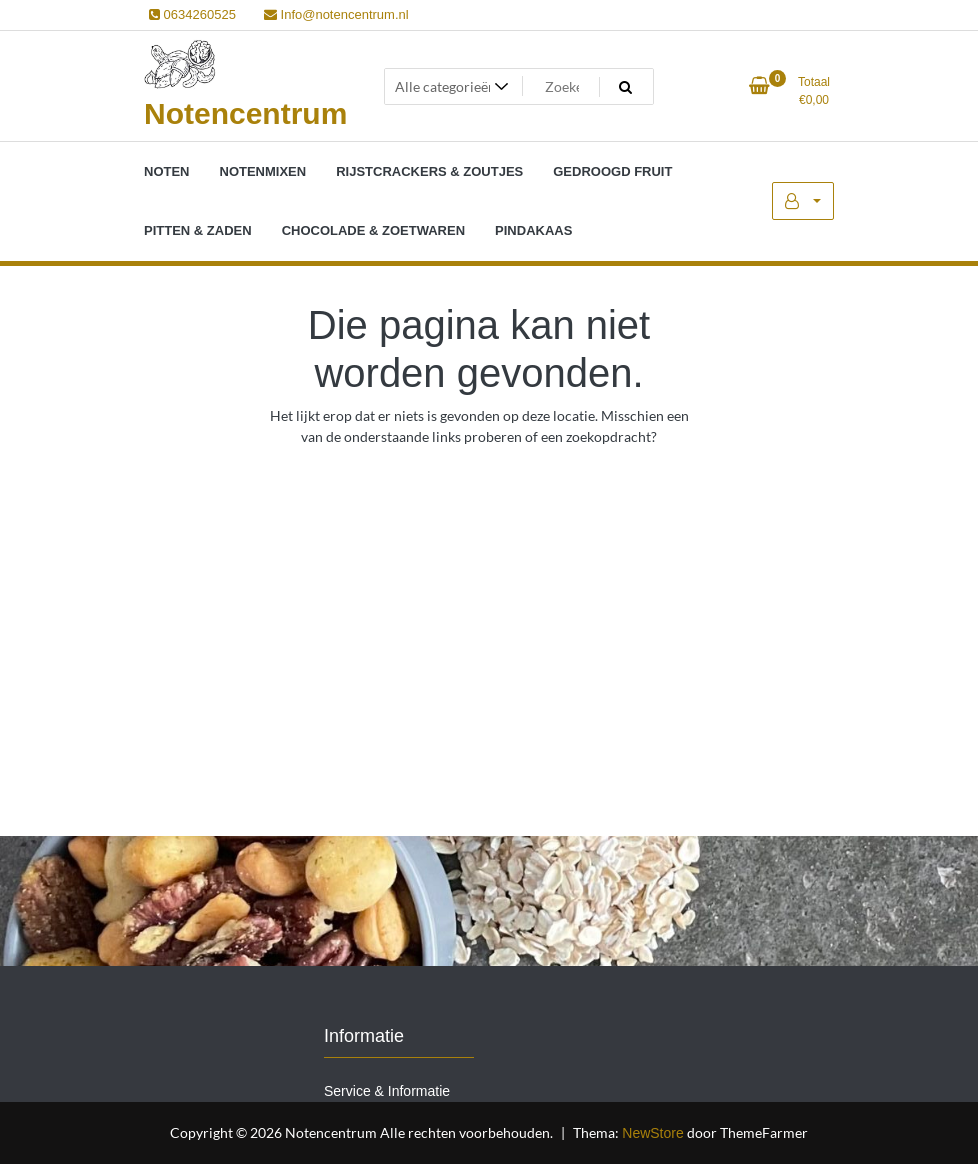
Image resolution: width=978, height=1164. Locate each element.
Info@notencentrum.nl (336, 14)
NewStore (652, 1133)
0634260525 (192, 14)
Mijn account (803, 201)
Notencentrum (245, 113)
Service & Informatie (387, 1091)
